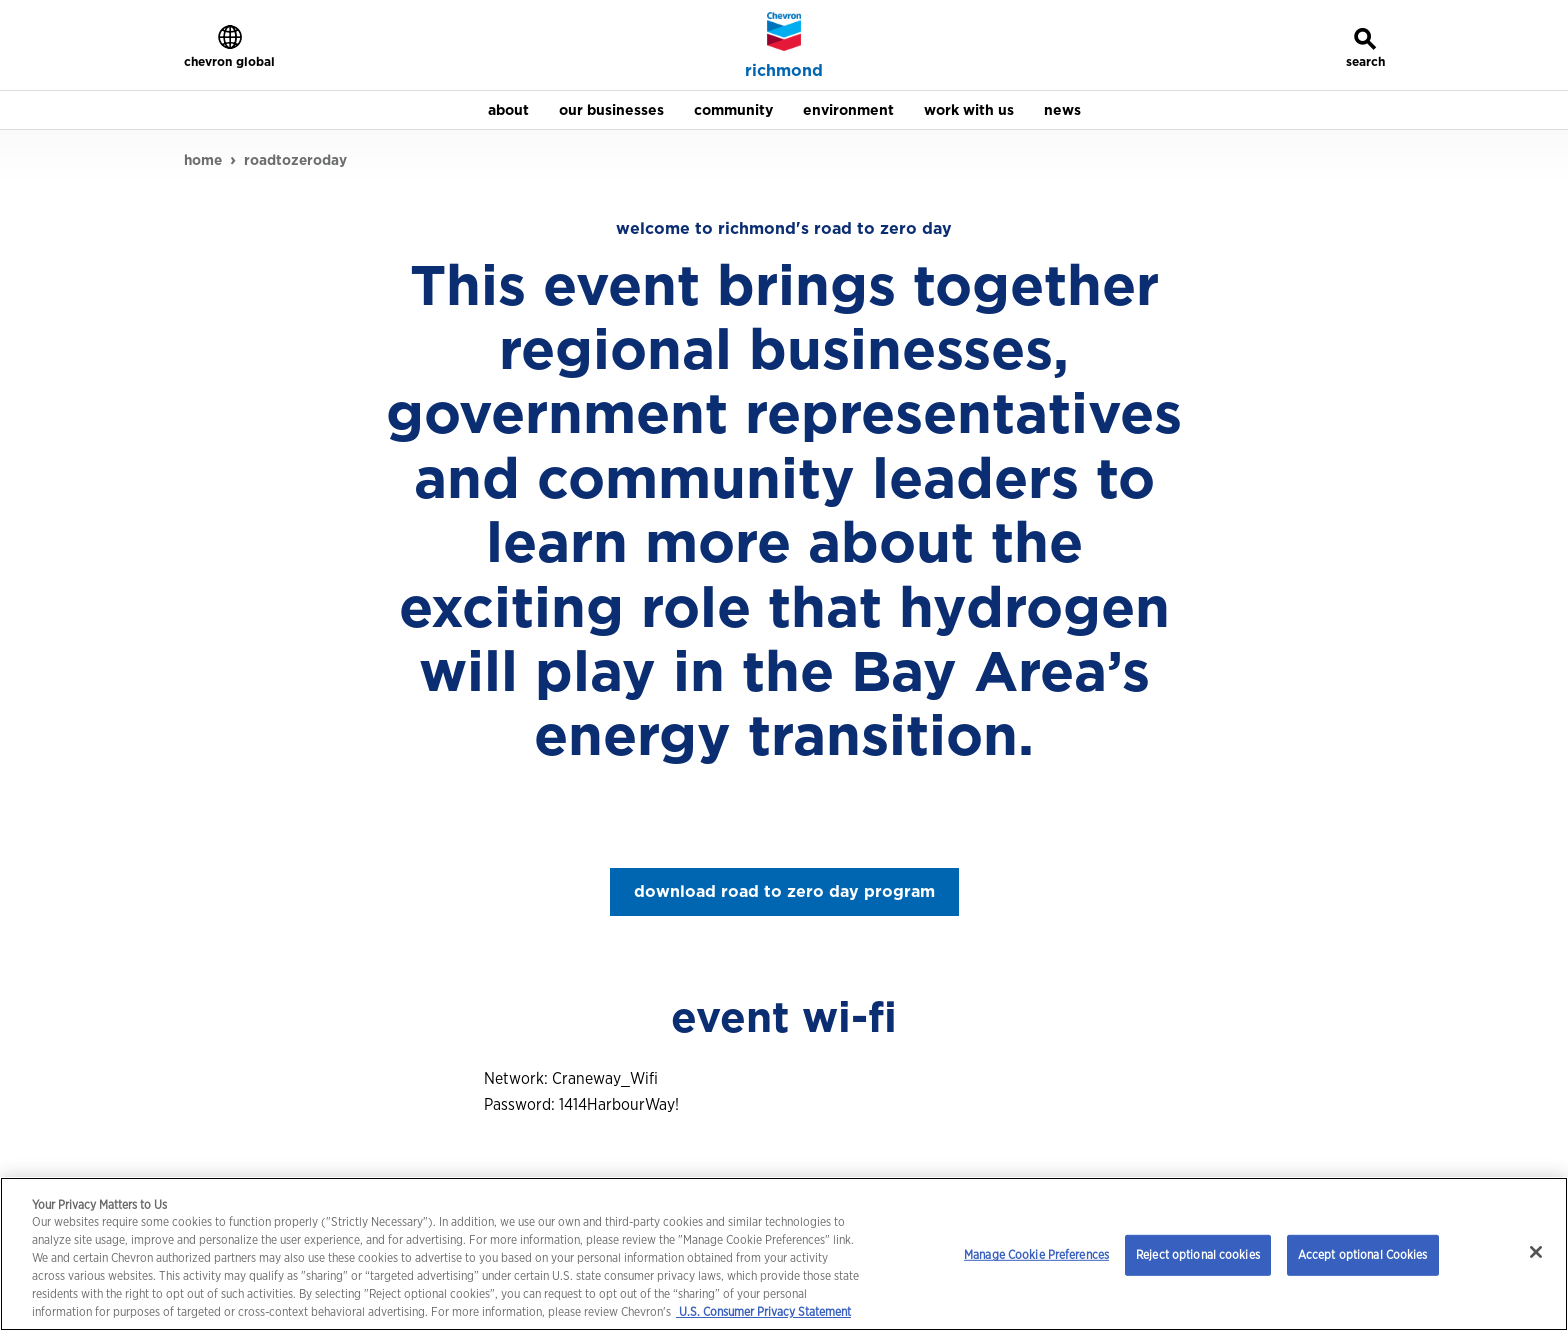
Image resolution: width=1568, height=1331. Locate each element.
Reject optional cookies (1198, 1254)
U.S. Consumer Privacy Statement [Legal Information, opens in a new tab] (763, 1311)
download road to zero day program (784, 891)
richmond (784, 71)
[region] (784, 1254)
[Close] (1536, 1252)
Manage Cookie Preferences (1036, 1254)
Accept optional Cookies (1363, 1254)
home (203, 160)
